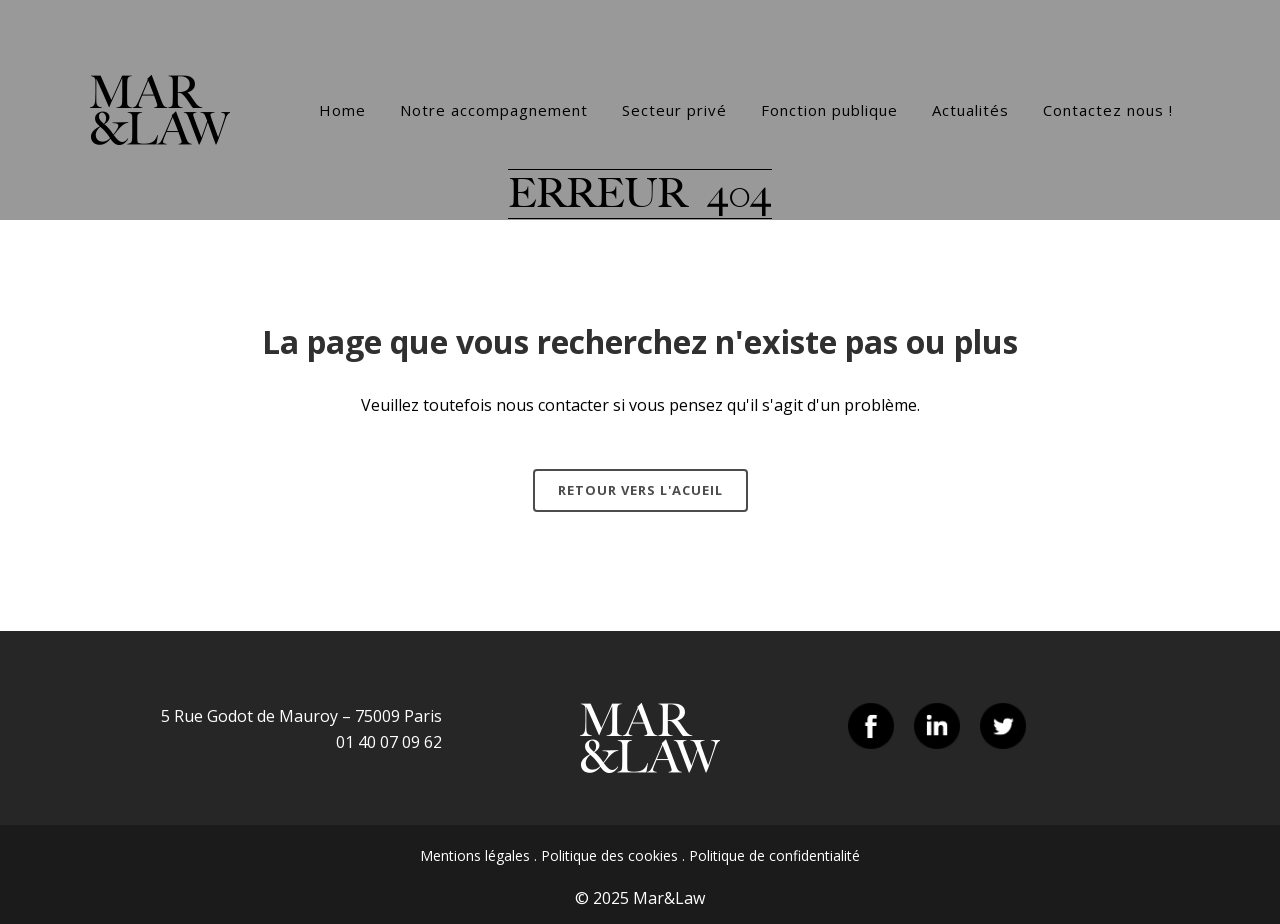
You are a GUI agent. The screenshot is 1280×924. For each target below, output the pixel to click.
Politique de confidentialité (774, 855)
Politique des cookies (609, 855)
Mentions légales (475, 855)
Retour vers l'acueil (640, 490)
